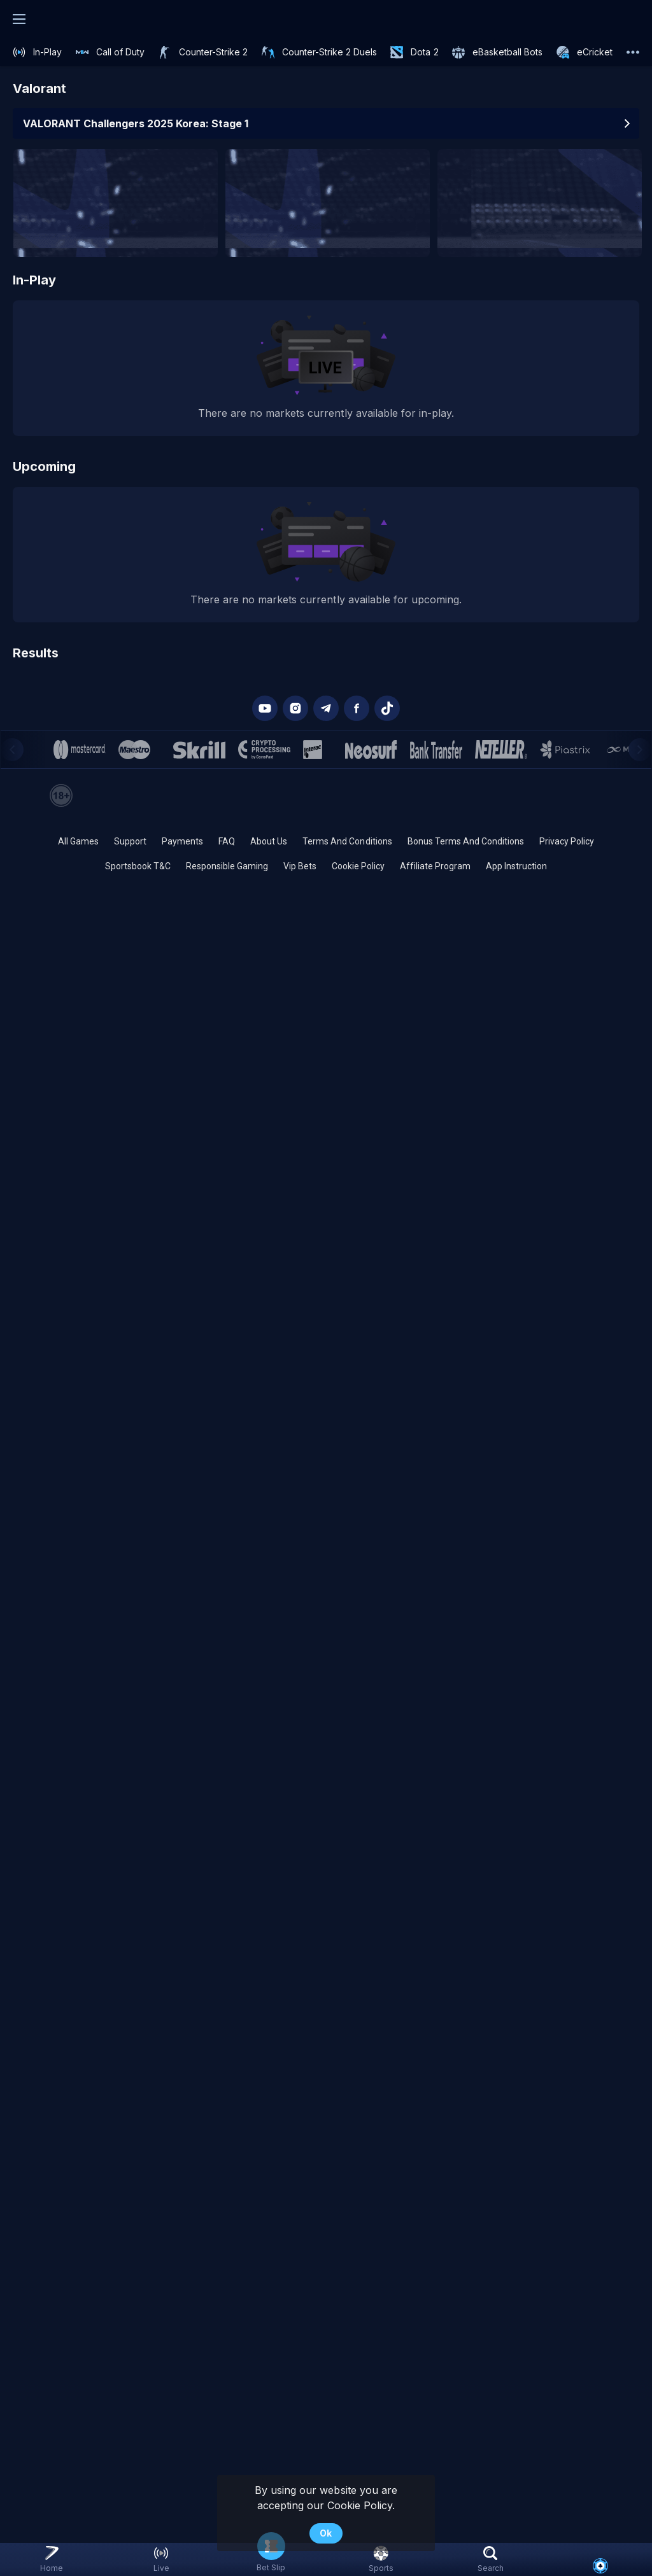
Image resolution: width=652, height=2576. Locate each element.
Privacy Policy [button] (566, 841)
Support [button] (130, 841)
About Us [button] (268, 841)
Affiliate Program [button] (435, 866)
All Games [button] (78, 841)
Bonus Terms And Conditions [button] (466, 841)
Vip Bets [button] (299, 866)
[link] (37, 52)
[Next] (639, 749)
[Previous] (12, 749)
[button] (600, 2566)
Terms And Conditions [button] (347, 841)
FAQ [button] (226, 841)
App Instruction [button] (516, 866)
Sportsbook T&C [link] (138, 866)
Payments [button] (182, 841)
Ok (326, 2533)
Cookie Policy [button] (358, 866)
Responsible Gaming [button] (227, 866)
